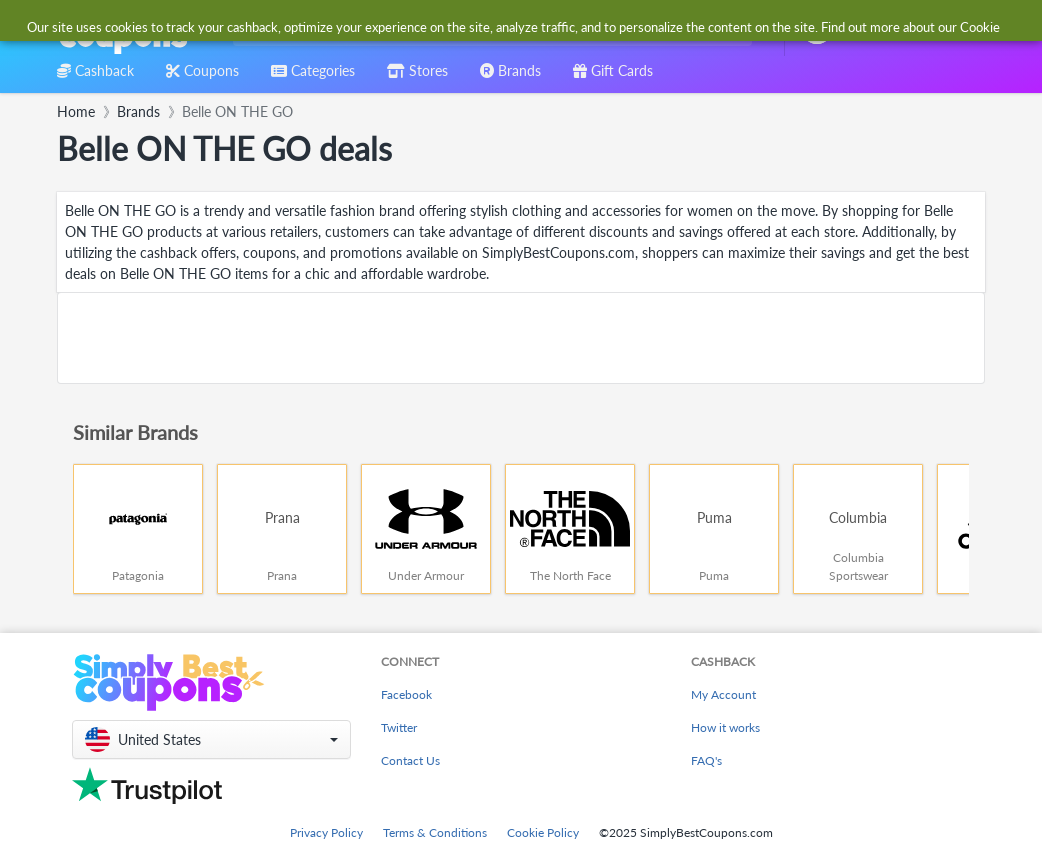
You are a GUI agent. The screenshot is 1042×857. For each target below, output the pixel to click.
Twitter (399, 727)
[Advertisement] (521, 338)
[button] (211, 739)
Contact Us (410, 760)
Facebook (406, 694)
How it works (725, 727)
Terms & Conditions (435, 832)
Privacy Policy (326, 832)
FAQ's (706, 760)
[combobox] (488, 28)
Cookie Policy (543, 832)
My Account (723, 694)
